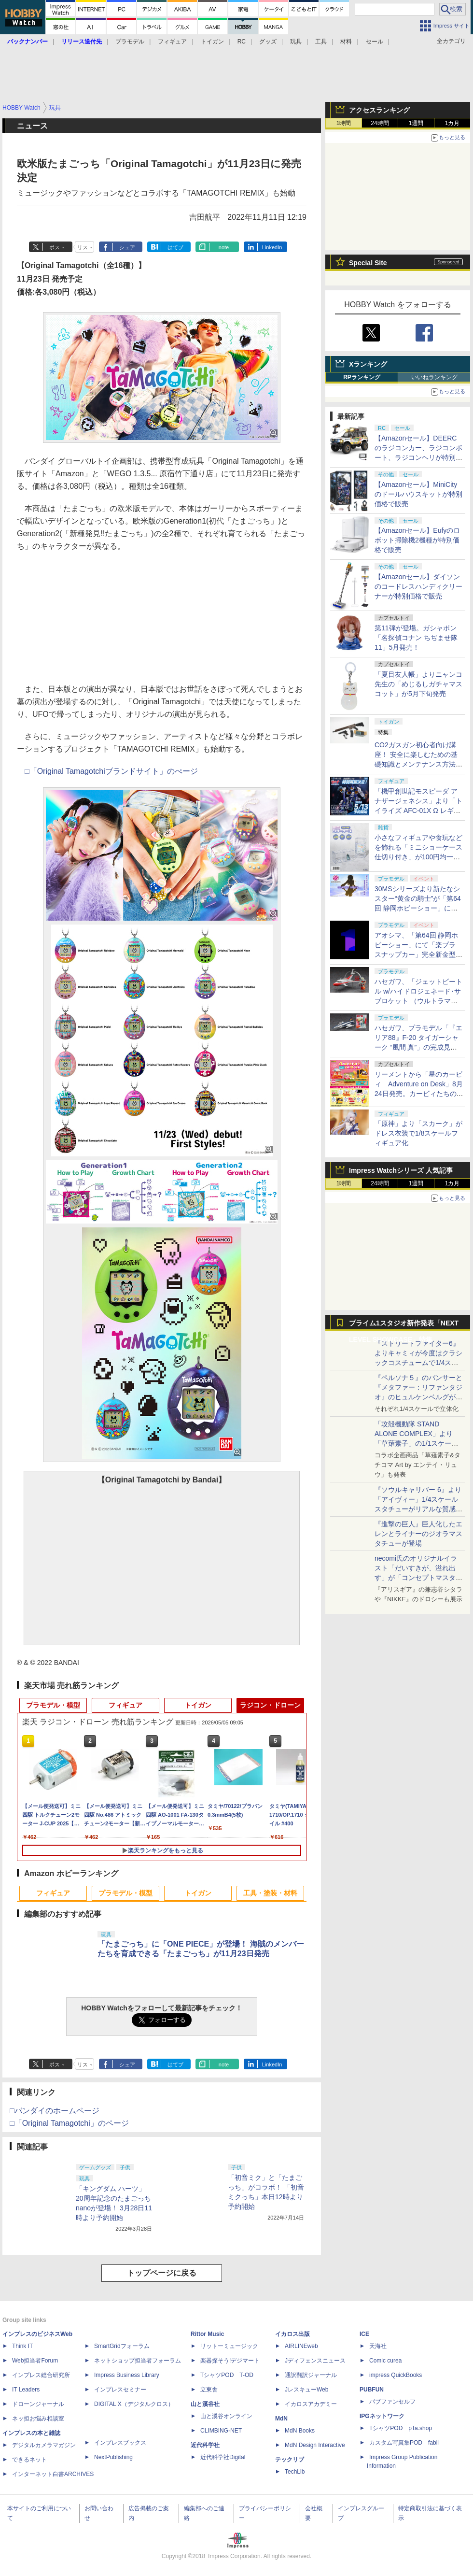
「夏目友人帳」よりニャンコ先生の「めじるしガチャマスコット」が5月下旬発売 (418, 683)
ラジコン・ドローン (270, 1705)
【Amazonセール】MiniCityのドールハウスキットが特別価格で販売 (418, 494)
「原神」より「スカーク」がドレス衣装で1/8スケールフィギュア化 (418, 1133)
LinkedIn (272, 247)
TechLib (295, 2471)
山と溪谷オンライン (226, 2416)
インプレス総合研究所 (41, 2375)
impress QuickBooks (395, 2375)
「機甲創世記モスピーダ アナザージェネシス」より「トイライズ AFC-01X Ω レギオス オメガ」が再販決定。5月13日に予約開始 (418, 810)
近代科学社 (205, 2445)
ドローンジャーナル (38, 2404)
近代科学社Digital (222, 2457)
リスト (85, 247)
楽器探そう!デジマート (230, 2360)
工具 (321, 41)
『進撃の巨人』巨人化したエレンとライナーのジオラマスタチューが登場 (418, 1533)
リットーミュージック (229, 2346)
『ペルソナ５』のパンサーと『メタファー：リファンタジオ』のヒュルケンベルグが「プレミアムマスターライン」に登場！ (418, 1397)
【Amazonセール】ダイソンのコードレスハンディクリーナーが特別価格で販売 (418, 586)
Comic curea (385, 2360)
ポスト (57, 247)
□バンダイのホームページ (54, 2110)
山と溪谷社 (205, 2404)
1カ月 (452, 123)
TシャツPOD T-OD (226, 2375)
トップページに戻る (161, 2273)
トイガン (212, 41)
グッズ (268, 41)
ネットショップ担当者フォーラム (137, 2360)
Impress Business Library (126, 2375)
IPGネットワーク (382, 2416)
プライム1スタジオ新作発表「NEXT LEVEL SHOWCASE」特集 (404, 1325)
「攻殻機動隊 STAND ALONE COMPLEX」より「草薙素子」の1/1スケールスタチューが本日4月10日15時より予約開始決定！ (418, 1443)
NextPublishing (113, 2457)
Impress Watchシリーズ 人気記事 (401, 1170)
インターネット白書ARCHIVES (53, 2474)
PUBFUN (372, 2389)
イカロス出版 (292, 2334)
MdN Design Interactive (315, 2445)
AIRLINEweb (301, 2346)
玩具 (296, 41)
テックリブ (289, 2459)
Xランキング (368, 364)
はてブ (175, 247)
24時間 (380, 123)
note (224, 247)
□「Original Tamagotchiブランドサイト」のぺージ (111, 771)
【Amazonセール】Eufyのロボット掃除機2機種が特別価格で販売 (417, 540)
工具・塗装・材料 (270, 1893)
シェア (127, 247)
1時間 (343, 123)
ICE (364, 2334)
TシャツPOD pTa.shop (400, 2428)
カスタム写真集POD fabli (404, 2442)
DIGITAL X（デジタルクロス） (134, 2404)
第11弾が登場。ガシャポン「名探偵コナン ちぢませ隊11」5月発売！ (416, 637)
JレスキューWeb (306, 2389)
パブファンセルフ (392, 2401)
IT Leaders (26, 2389)
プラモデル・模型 (53, 1705)
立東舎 (209, 2389)
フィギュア (172, 41)
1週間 (416, 123)
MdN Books (300, 2430)
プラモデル (129, 41)
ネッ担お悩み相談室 (38, 2418)
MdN (281, 2418)
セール (374, 41)
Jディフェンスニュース (315, 2360)
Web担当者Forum (35, 2360)
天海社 (378, 2346)
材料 (346, 41)
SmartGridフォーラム (122, 2346)
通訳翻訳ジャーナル (311, 2375)
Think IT (22, 2346)
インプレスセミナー (120, 2389)
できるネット (29, 2459)
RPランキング (361, 377)
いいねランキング (434, 377)
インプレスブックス (120, 2442)
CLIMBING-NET (221, 2430)
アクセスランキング (379, 110)
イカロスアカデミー (311, 2404)
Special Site (368, 263)
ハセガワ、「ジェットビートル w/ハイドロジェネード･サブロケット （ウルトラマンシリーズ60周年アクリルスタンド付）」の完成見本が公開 (419, 1001)
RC (241, 41)
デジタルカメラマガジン (44, 2445)
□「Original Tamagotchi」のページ (69, 2123)
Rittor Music (207, 2334)
